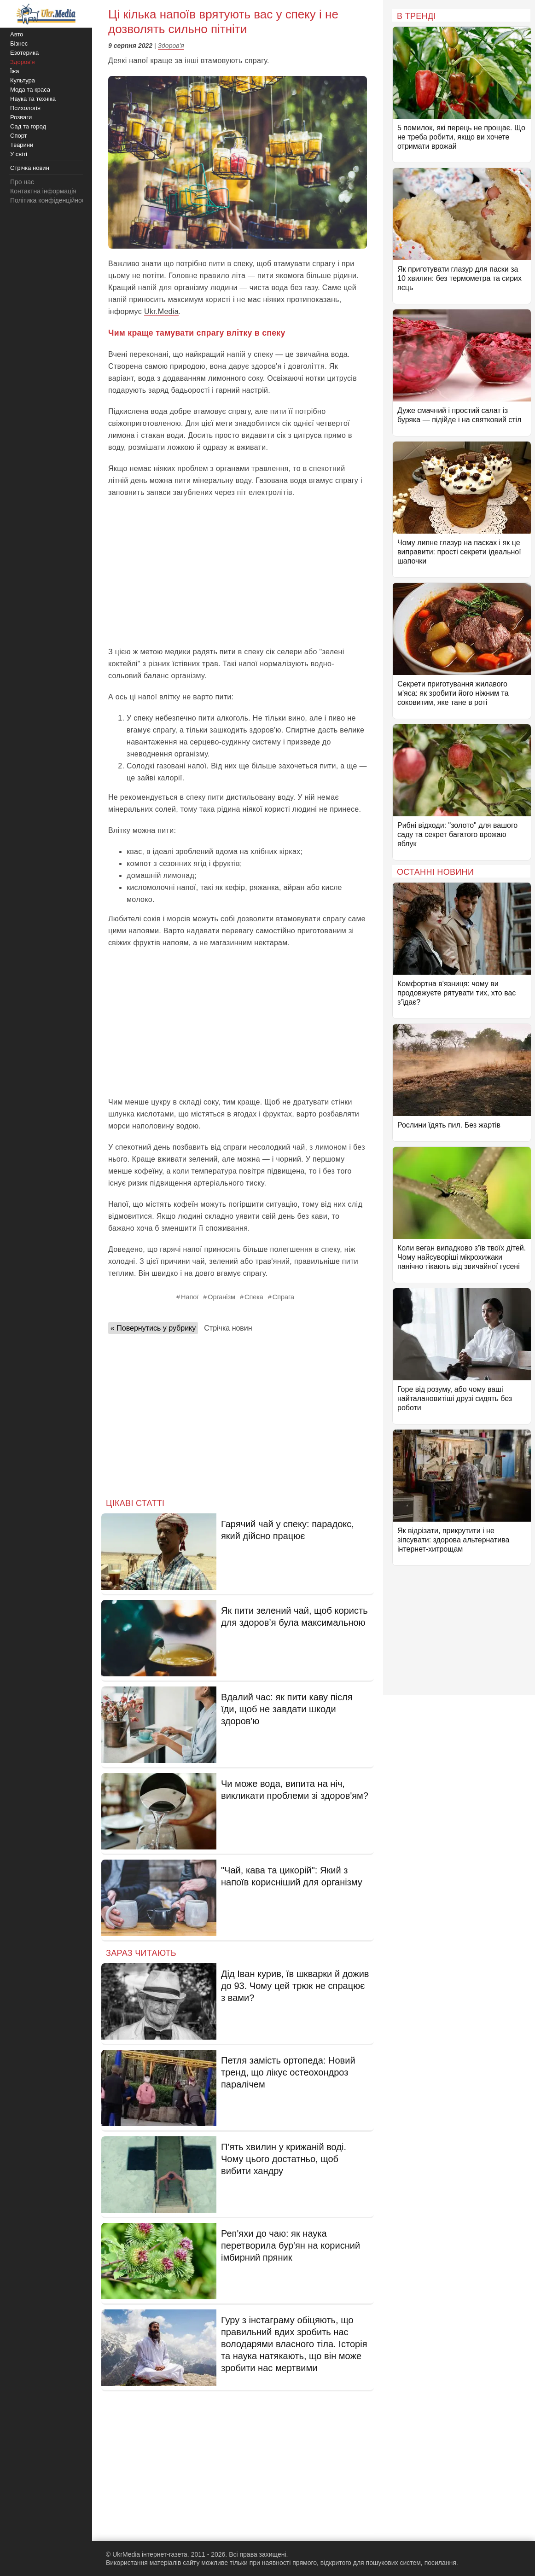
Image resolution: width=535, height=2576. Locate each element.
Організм (221, 1297)
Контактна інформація (43, 191)
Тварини (21, 144)
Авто (16, 34)
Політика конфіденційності (49, 200)
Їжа (14, 71)
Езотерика (24, 52)
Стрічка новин (228, 1328)
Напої (189, 1297)
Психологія (25, 108)
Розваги (21, 117)
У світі (18, 154)
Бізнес (19, 43)
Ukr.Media (161, 311)
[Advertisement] (237, 572)
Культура (22, 80)
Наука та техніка (33, 98)
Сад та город (28, 126)
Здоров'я (171, 45)
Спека (253, 1297)
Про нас (22, 182)
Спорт (18, 135)
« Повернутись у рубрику (153, 1328)
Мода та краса (30, 89)
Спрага (283, 1297)
